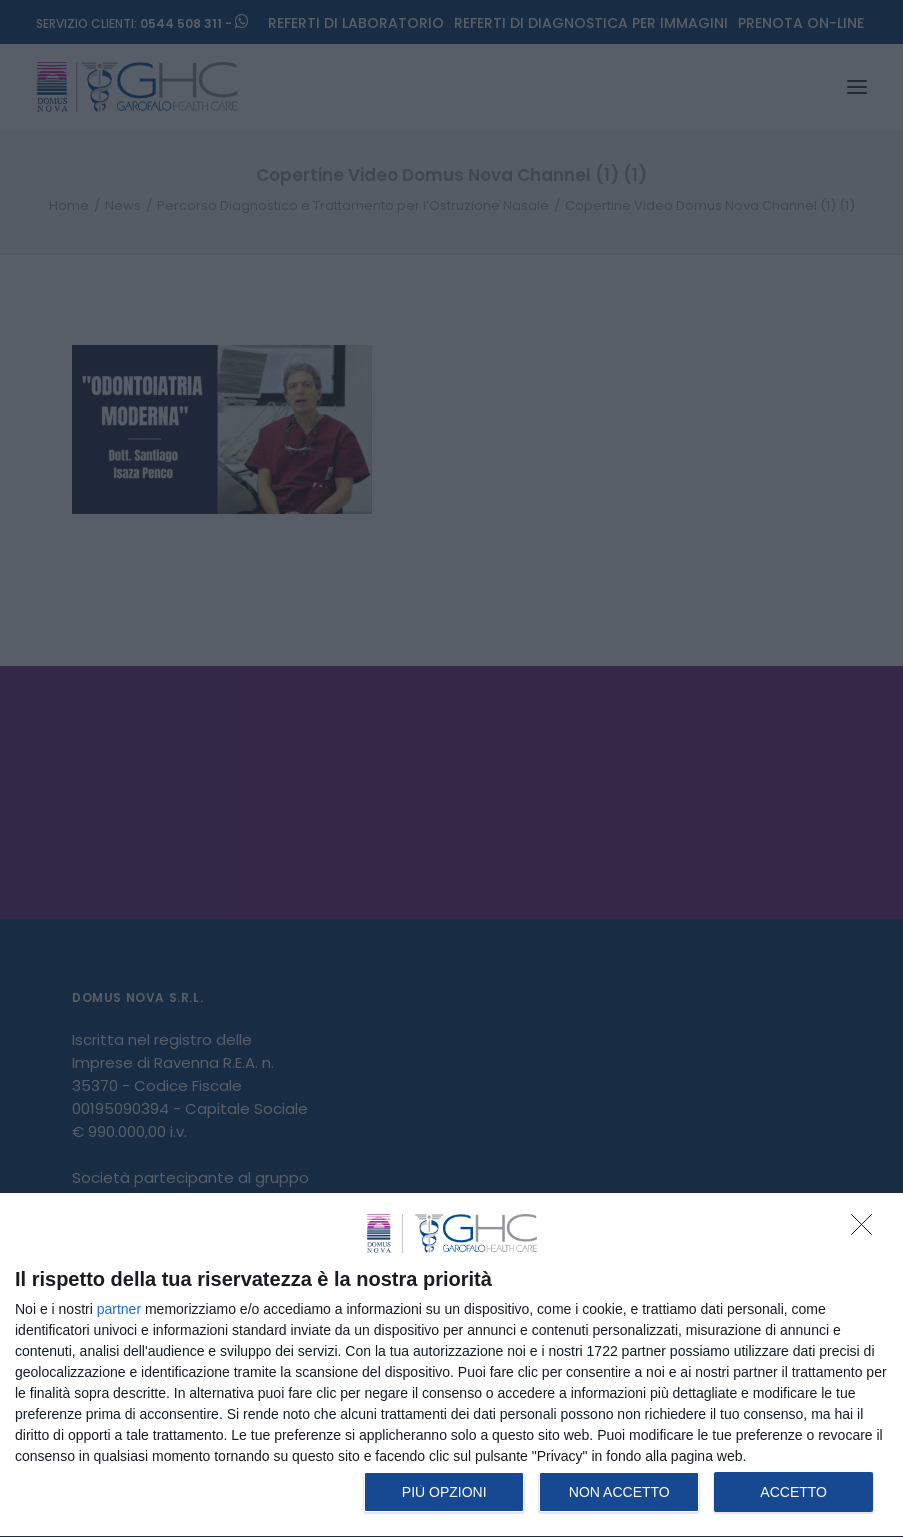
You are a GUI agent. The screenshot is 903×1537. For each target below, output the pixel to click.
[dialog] (451, 1365)
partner (119, 1309)
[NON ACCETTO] (867, 1230)
